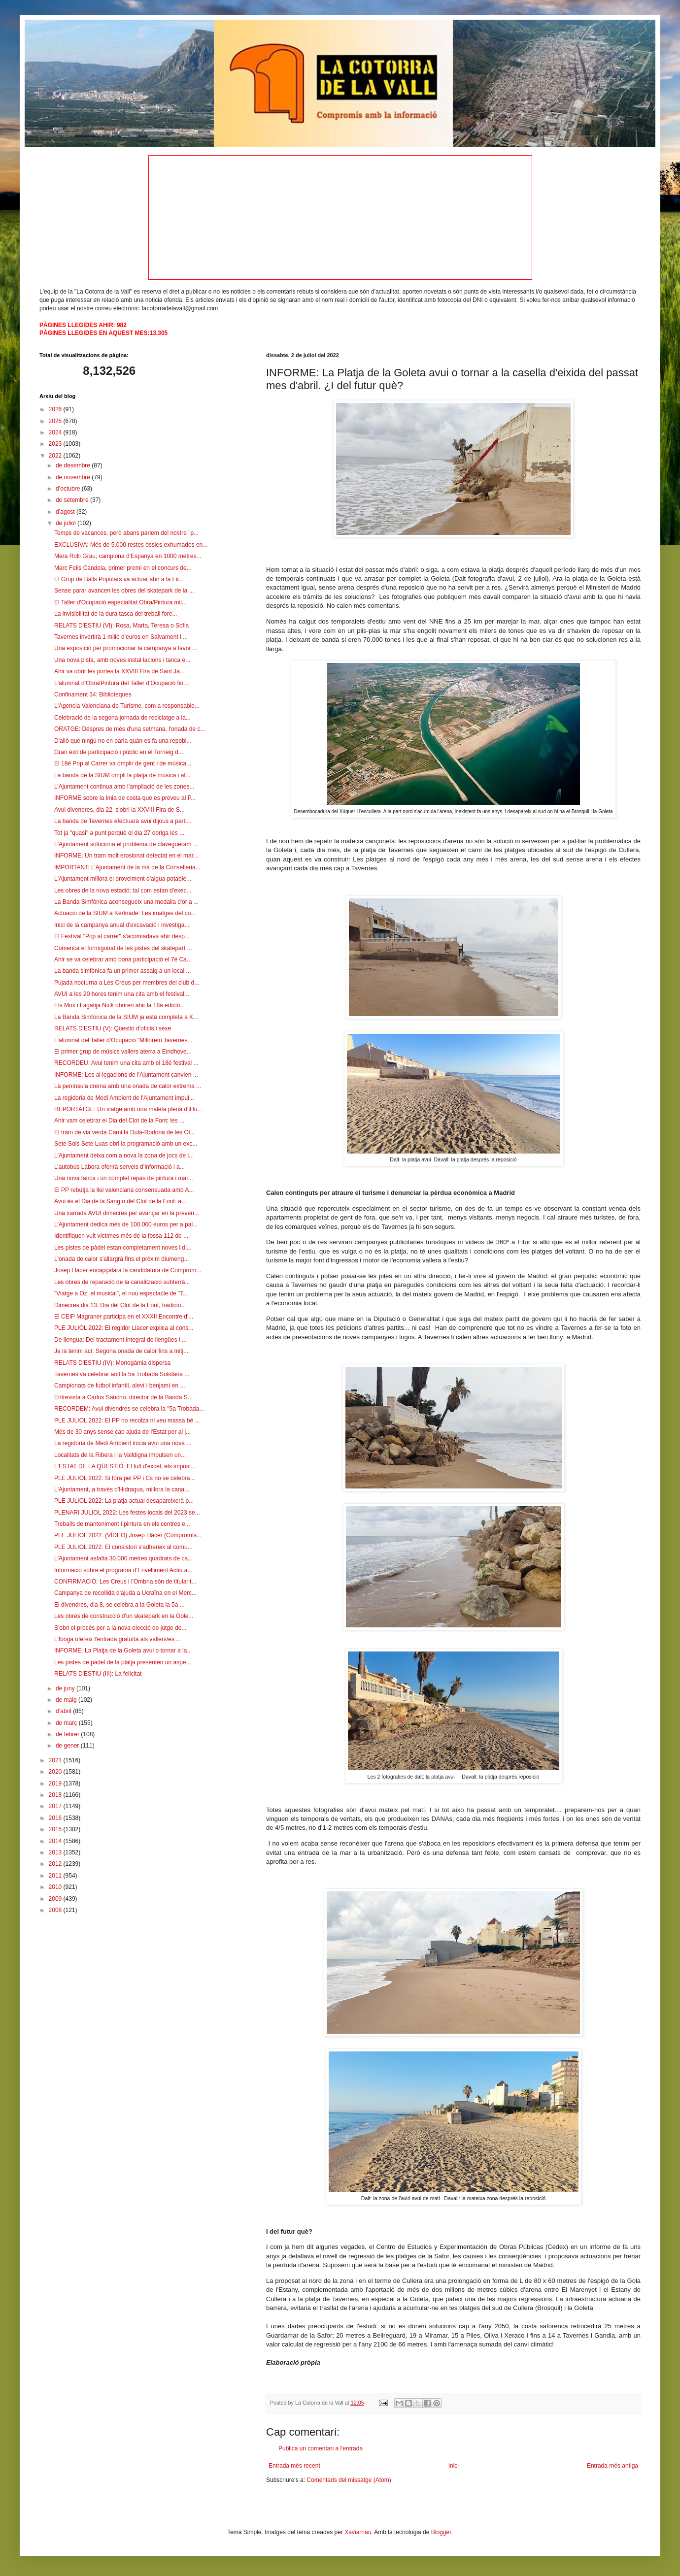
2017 (56, 1806)
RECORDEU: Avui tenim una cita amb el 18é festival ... (126, 1062)
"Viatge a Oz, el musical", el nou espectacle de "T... (121, 1293)
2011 (56, 1875)
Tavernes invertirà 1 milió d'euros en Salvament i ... (121, 636)
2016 (56, 1818)
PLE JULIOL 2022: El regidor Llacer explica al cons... (123, 1327)
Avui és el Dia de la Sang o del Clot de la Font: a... (120, 1201)
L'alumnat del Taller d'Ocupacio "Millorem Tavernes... (123, 1040)
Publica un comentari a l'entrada (320, 2448)
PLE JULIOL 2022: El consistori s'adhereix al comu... (123, 1547)
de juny (66, 1688)
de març (67, 1722)
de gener (68, 1745)
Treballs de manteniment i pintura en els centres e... (122, 1523)
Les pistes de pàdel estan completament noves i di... (123, 1247)
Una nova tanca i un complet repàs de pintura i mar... (123, 1178)
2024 (56, 432)
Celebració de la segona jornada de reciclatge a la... (122, 717)
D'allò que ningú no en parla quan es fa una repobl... (123, 740)
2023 (56, 443)
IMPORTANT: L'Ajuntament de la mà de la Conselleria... (127, 867)
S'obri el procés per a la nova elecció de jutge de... (120, 1627)
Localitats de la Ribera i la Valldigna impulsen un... (120, 1455)
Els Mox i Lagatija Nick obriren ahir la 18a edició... (119, 1005)
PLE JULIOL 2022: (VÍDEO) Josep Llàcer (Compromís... (128, 1535)
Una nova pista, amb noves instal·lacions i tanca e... (122, 660)
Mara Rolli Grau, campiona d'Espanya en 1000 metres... (127, 556)
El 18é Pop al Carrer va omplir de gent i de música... (122, 763)
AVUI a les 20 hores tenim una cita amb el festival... (121, 994)
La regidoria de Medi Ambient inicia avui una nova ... (122, 1443)
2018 (56, 1794)
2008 (56, 1910)
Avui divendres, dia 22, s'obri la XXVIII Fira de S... (119, 809)
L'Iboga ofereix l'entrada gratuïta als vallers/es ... (117, 1639)
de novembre (74, 477)
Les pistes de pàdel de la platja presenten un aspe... (122, 1662)
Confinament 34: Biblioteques (93, 694)
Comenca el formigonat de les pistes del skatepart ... (123, 948)
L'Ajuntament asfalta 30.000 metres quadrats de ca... (123, 1558)
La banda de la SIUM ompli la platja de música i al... (122, 775)
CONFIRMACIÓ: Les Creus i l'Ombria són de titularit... (125, 1581)
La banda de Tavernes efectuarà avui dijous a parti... (123, 821)
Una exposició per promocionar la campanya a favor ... (126, 648)
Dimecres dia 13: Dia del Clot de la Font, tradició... (120, 1305)
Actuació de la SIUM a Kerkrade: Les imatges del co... (125, 913)
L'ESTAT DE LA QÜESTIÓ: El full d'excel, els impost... (125, 1466)
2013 (56, 1852)
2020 (56, 1771)
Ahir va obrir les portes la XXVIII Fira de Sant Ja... (119, 671)
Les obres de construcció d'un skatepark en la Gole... (123, 1616)
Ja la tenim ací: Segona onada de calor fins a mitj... (121, 1351)
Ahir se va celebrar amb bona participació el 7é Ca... (123, 959)
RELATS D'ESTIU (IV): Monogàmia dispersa (112, 1362)
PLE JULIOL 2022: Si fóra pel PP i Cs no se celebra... (124, 1478)
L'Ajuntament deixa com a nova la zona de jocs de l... (124, 1155)
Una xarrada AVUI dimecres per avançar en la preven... (126, 1213)
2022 (56, 455)
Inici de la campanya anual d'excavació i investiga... (121, 925)
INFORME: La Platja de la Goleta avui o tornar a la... (123, 1650)
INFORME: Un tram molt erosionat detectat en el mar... (126, 855)
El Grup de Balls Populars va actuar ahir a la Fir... (119, 579)
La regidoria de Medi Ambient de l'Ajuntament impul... (124, 1097)
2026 (56, 409)
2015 (56, 1829)
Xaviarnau (357, 2532)
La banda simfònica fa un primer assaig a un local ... (122, 970)
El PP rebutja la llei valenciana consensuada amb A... (124, 1190)
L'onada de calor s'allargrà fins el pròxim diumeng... (121, 1258)
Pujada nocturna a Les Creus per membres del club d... (126, 982)
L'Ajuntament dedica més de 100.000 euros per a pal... (126, 1224)
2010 (56, 1886)
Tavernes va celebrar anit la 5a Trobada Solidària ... (121, 1374)
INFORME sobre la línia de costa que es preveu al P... (125, 797)
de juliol (66, 523)
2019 (56, 1783)
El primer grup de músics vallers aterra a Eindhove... (123, 1051)
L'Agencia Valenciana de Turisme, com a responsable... (127, 705)
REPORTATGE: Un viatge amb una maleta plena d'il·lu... (128, 1109)
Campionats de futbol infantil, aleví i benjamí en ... (119, 1385)
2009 (56, 1898)
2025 (56, 421)
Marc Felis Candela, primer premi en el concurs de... (123, 567)
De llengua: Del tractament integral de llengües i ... (120, 1339)
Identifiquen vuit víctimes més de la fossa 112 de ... (121, 1235)
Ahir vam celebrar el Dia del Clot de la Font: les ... (119, 1120)
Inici (453, 2465)
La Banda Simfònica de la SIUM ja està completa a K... (126, 1017)
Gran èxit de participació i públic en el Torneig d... (118, 752)
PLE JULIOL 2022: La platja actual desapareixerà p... (124, 1500)
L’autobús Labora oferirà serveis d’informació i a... (119, 1166)
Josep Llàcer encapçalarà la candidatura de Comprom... (127, 1270)
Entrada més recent (294, 2465)
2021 (56, 1760)
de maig (67, 1699)
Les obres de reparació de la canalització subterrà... (122, 1282)
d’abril (64, 1711)
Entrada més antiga (612, 2465)
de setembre (73, 499)
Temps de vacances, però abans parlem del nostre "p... (126, 532)
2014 (56, 1841)
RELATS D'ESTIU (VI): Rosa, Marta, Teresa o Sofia (121, 625)
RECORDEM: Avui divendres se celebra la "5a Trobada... (129, 1408)
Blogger (441, 2532)
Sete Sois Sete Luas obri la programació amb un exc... (125, 1143)
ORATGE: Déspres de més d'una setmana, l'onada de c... (129, 729)
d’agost (66, 511)
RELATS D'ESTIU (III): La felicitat (97, 1673)
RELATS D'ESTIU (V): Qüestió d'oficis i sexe (112, 1028)
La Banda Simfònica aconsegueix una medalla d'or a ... (126, 901)
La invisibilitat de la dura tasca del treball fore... (115, 613)
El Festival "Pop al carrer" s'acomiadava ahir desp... (122, 936)
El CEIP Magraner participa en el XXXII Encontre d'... (123, 1316)
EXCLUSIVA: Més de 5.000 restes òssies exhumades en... (130, 544)
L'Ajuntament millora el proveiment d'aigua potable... (122, 878)
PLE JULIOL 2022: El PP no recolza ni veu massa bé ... (127, 1420)
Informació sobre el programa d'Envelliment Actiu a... (123, 1570)
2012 (56, 1863)
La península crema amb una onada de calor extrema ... (127, 1086)
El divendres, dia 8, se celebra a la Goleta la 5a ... (119, 1604)
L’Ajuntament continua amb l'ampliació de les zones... (124, 786)
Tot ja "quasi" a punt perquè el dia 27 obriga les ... (119, 832)
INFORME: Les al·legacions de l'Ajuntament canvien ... (126, 1074)
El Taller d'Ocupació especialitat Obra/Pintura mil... (120, 602)
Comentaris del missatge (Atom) (348, 2480)
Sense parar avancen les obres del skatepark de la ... (124, 590)
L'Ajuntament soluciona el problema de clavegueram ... (126, 844)
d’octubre (69, 488)
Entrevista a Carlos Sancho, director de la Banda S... (123, 1397)
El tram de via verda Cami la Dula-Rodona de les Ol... (124, 1132)
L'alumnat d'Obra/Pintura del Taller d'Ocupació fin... (121, 683)
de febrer (68, 1734)
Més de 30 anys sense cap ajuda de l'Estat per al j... (122, 1431)
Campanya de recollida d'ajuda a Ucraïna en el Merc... (125, 1592)
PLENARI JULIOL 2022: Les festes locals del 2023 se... (127, 1512)
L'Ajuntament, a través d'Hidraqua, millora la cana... (121, 1489)
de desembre (74, 465)
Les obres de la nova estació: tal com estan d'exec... (122, 890)
